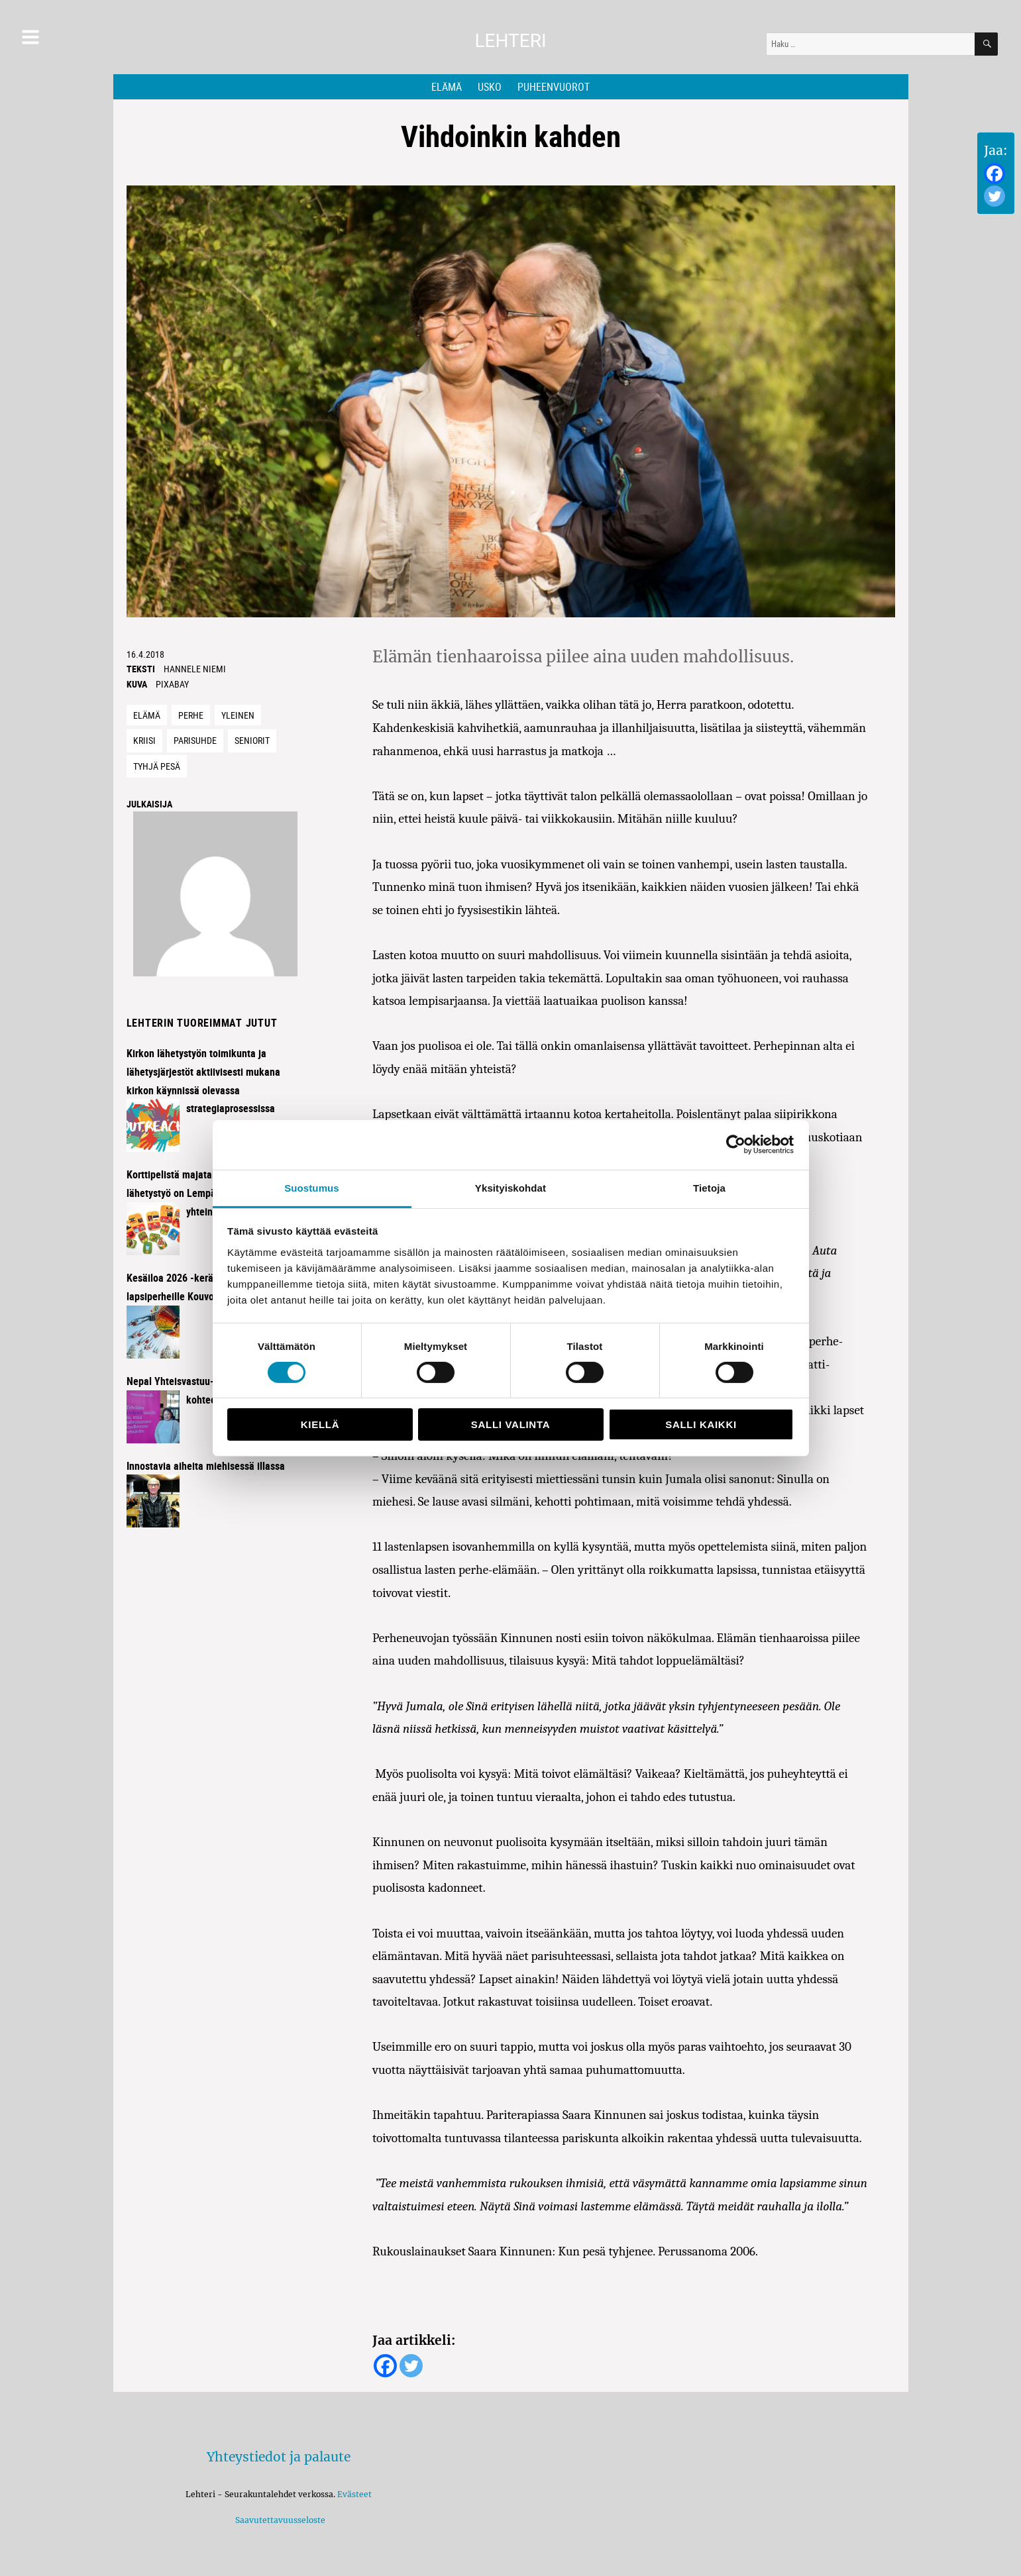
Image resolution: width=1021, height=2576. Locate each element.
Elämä (446, 86)
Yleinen (237, 715)
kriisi (144, 740)
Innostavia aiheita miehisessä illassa (206, 1466)
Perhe (190, 715)
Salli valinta (510, 1424)
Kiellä (320, 1424)
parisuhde (195, 740)
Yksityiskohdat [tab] (510, 1187)
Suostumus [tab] (311, 1187)
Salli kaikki (701, 1424)
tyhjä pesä (156, 766)
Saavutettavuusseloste (278, 2520)
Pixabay (172, 684)
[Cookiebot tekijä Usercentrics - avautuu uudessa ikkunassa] (736, 1145)
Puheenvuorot (553, 86)
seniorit (252, 740)
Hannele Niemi (195, 668)
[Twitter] (994, 196)
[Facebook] (994, 173)
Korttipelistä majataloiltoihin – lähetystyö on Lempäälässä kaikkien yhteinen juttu (205, 1193)
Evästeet (354, 2494)
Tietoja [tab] (709, 1187)
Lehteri (510, 41)
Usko (490, 86)
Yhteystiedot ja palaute (278, 2457)
